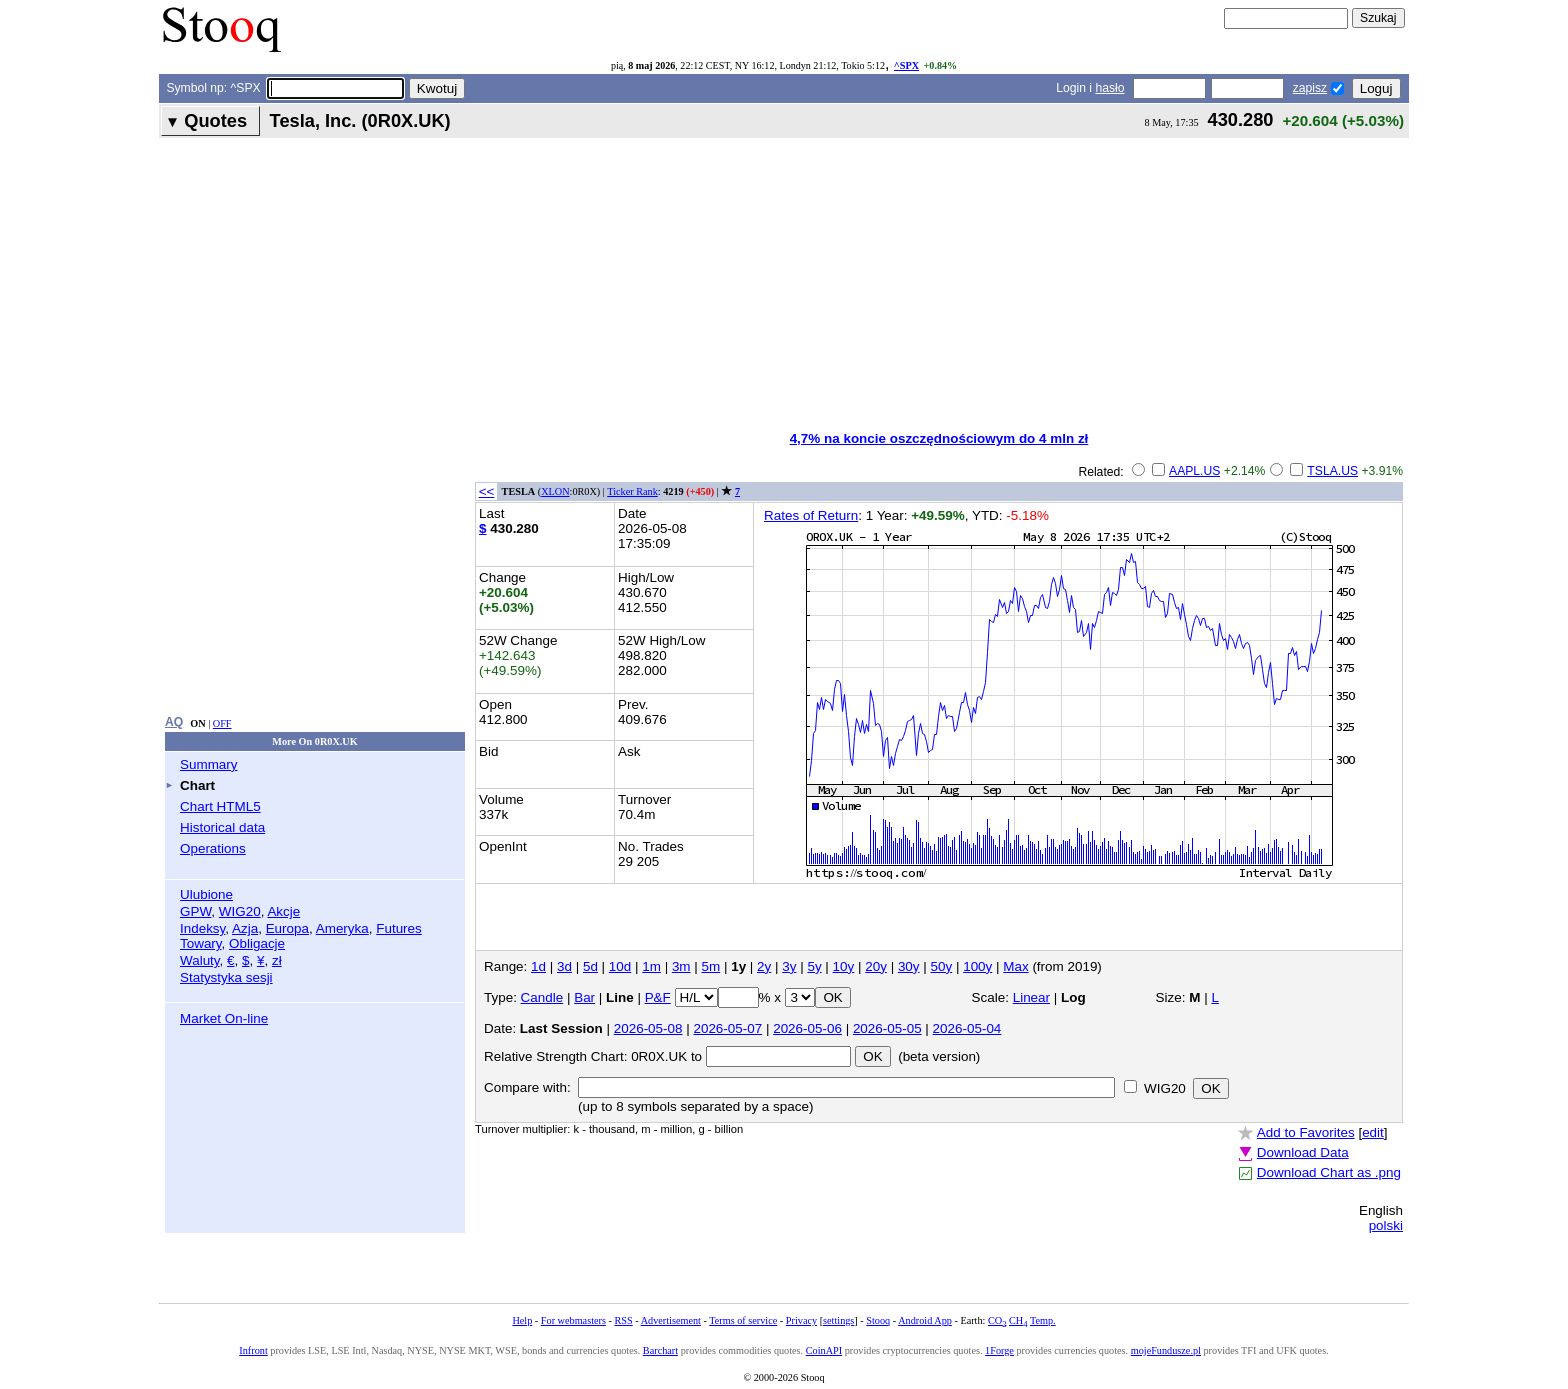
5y (814, 966)
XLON (555, 491)
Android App (925, 1320)
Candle (542, 997)
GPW (195, 911)
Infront (253, 1350)
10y (844, 966)
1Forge (999, 1350)
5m (711, 966)
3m (681, 966)
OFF (222, 723)
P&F (658, 997)
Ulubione (206, 894)
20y (876, 966)
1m (651, 966)
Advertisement (671, 1320)
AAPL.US (1194, 471)
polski (1386, 1225)
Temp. (1043, 1320)
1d (538, 966)
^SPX (906, 65)
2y (764, 966)
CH (1018, 1320)
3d (564, 966)
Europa (287, 928)
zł (277, 960)
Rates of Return (811, 515)
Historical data (222, 827)
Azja (245, 928)
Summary (209, 764)
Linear (1031, 997)
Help (522, 1320)
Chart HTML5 (220, 806)
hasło (1109, 88)
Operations (213, 848)
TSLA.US (1332, 471)
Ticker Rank (632, 491)
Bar (584, 997)
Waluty (200, 960)
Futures (399, 928)
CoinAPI (824, 1350)
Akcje (283, 911)
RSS (623, 1320)
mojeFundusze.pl (1166, 1350)
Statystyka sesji (226, 977)
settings (838, 1320)
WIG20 (240, 911)
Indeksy (202, 928)
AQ (174, 722)
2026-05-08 (648, 1028)
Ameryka (342, 928)
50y (942, 966)
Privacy (801, 1320)
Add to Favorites (1306, 1132)
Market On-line (224, 1018)
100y (977, 966)
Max (1015, 966)
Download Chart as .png (1329, 1172)
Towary (201, 943)
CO (997, 1320)
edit (1373, 1132)
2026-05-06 (807, 1028)
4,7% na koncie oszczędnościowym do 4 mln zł (939, 438)
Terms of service (743, 1320)
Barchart (660, 1350)
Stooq (878, 1320)
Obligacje (257, 943)
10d (620, 966)
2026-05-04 (967, 1028)
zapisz (1310, 88)
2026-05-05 (887, 1028)
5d (590, 966)
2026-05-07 (727, 1028)
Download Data (1303, 1152)
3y (789, 966)
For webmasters (573, 1320)
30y (909, 966)
